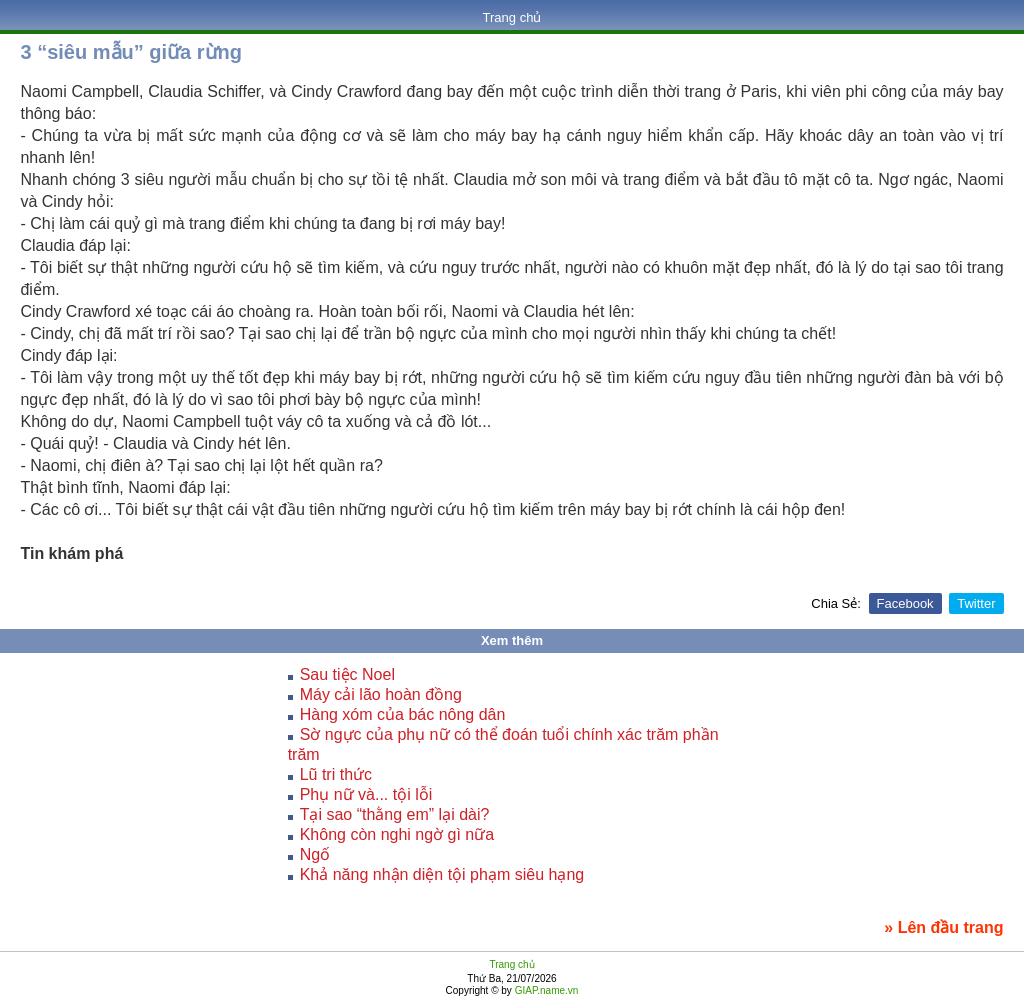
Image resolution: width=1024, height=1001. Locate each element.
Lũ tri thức (336, 774)
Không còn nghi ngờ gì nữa (397, 834)
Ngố (315, 854)
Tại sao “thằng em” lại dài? (395, 814)
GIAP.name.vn (545, 990)
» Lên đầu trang (943, 927)
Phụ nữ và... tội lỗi (366, 794)
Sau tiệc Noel (347, 674)
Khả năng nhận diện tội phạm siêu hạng (442, 874)
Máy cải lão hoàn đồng (381, 694)
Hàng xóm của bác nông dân (403, 714)
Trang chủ (512, 17)
